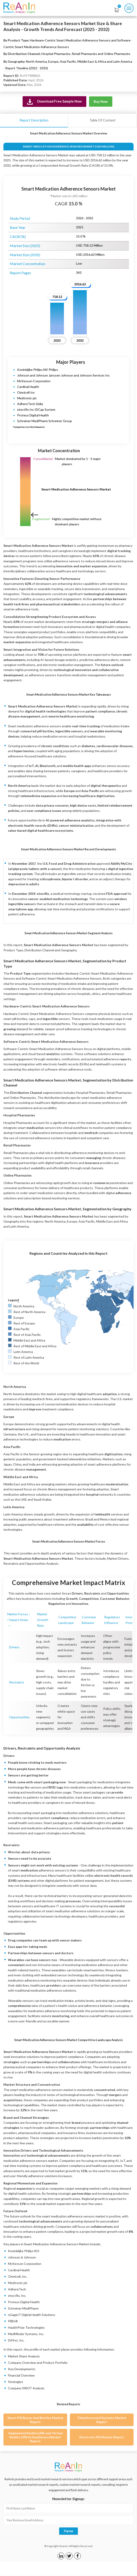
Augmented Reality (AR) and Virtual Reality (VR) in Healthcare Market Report (35, 2438)
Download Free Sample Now (54, 102)
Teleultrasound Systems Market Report (101, 2420)
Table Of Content (102, 121)
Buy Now (101, 101)
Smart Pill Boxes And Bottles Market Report (35, 2420)
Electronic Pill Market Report (101, 2437)
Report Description (34, 121)
